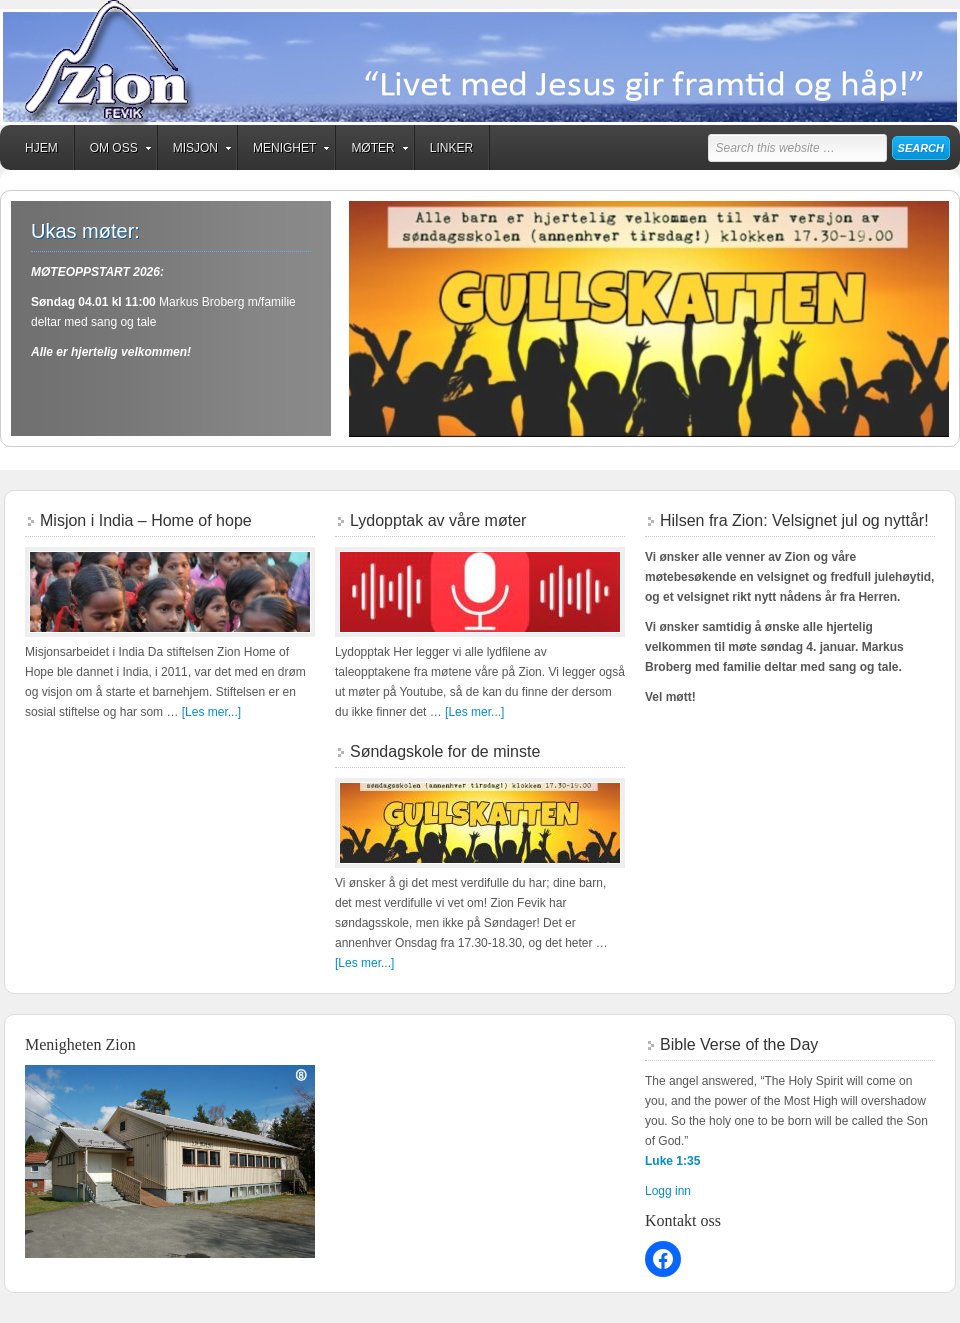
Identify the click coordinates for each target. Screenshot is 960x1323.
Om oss (114, 151)
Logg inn (668, 1191)
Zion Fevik (480, 62)
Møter (372, 151)
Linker (451, 148)
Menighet (284, 151)
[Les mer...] (211, 712)
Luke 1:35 (672, 1161)
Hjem (41, 148)
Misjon (195, 151)
